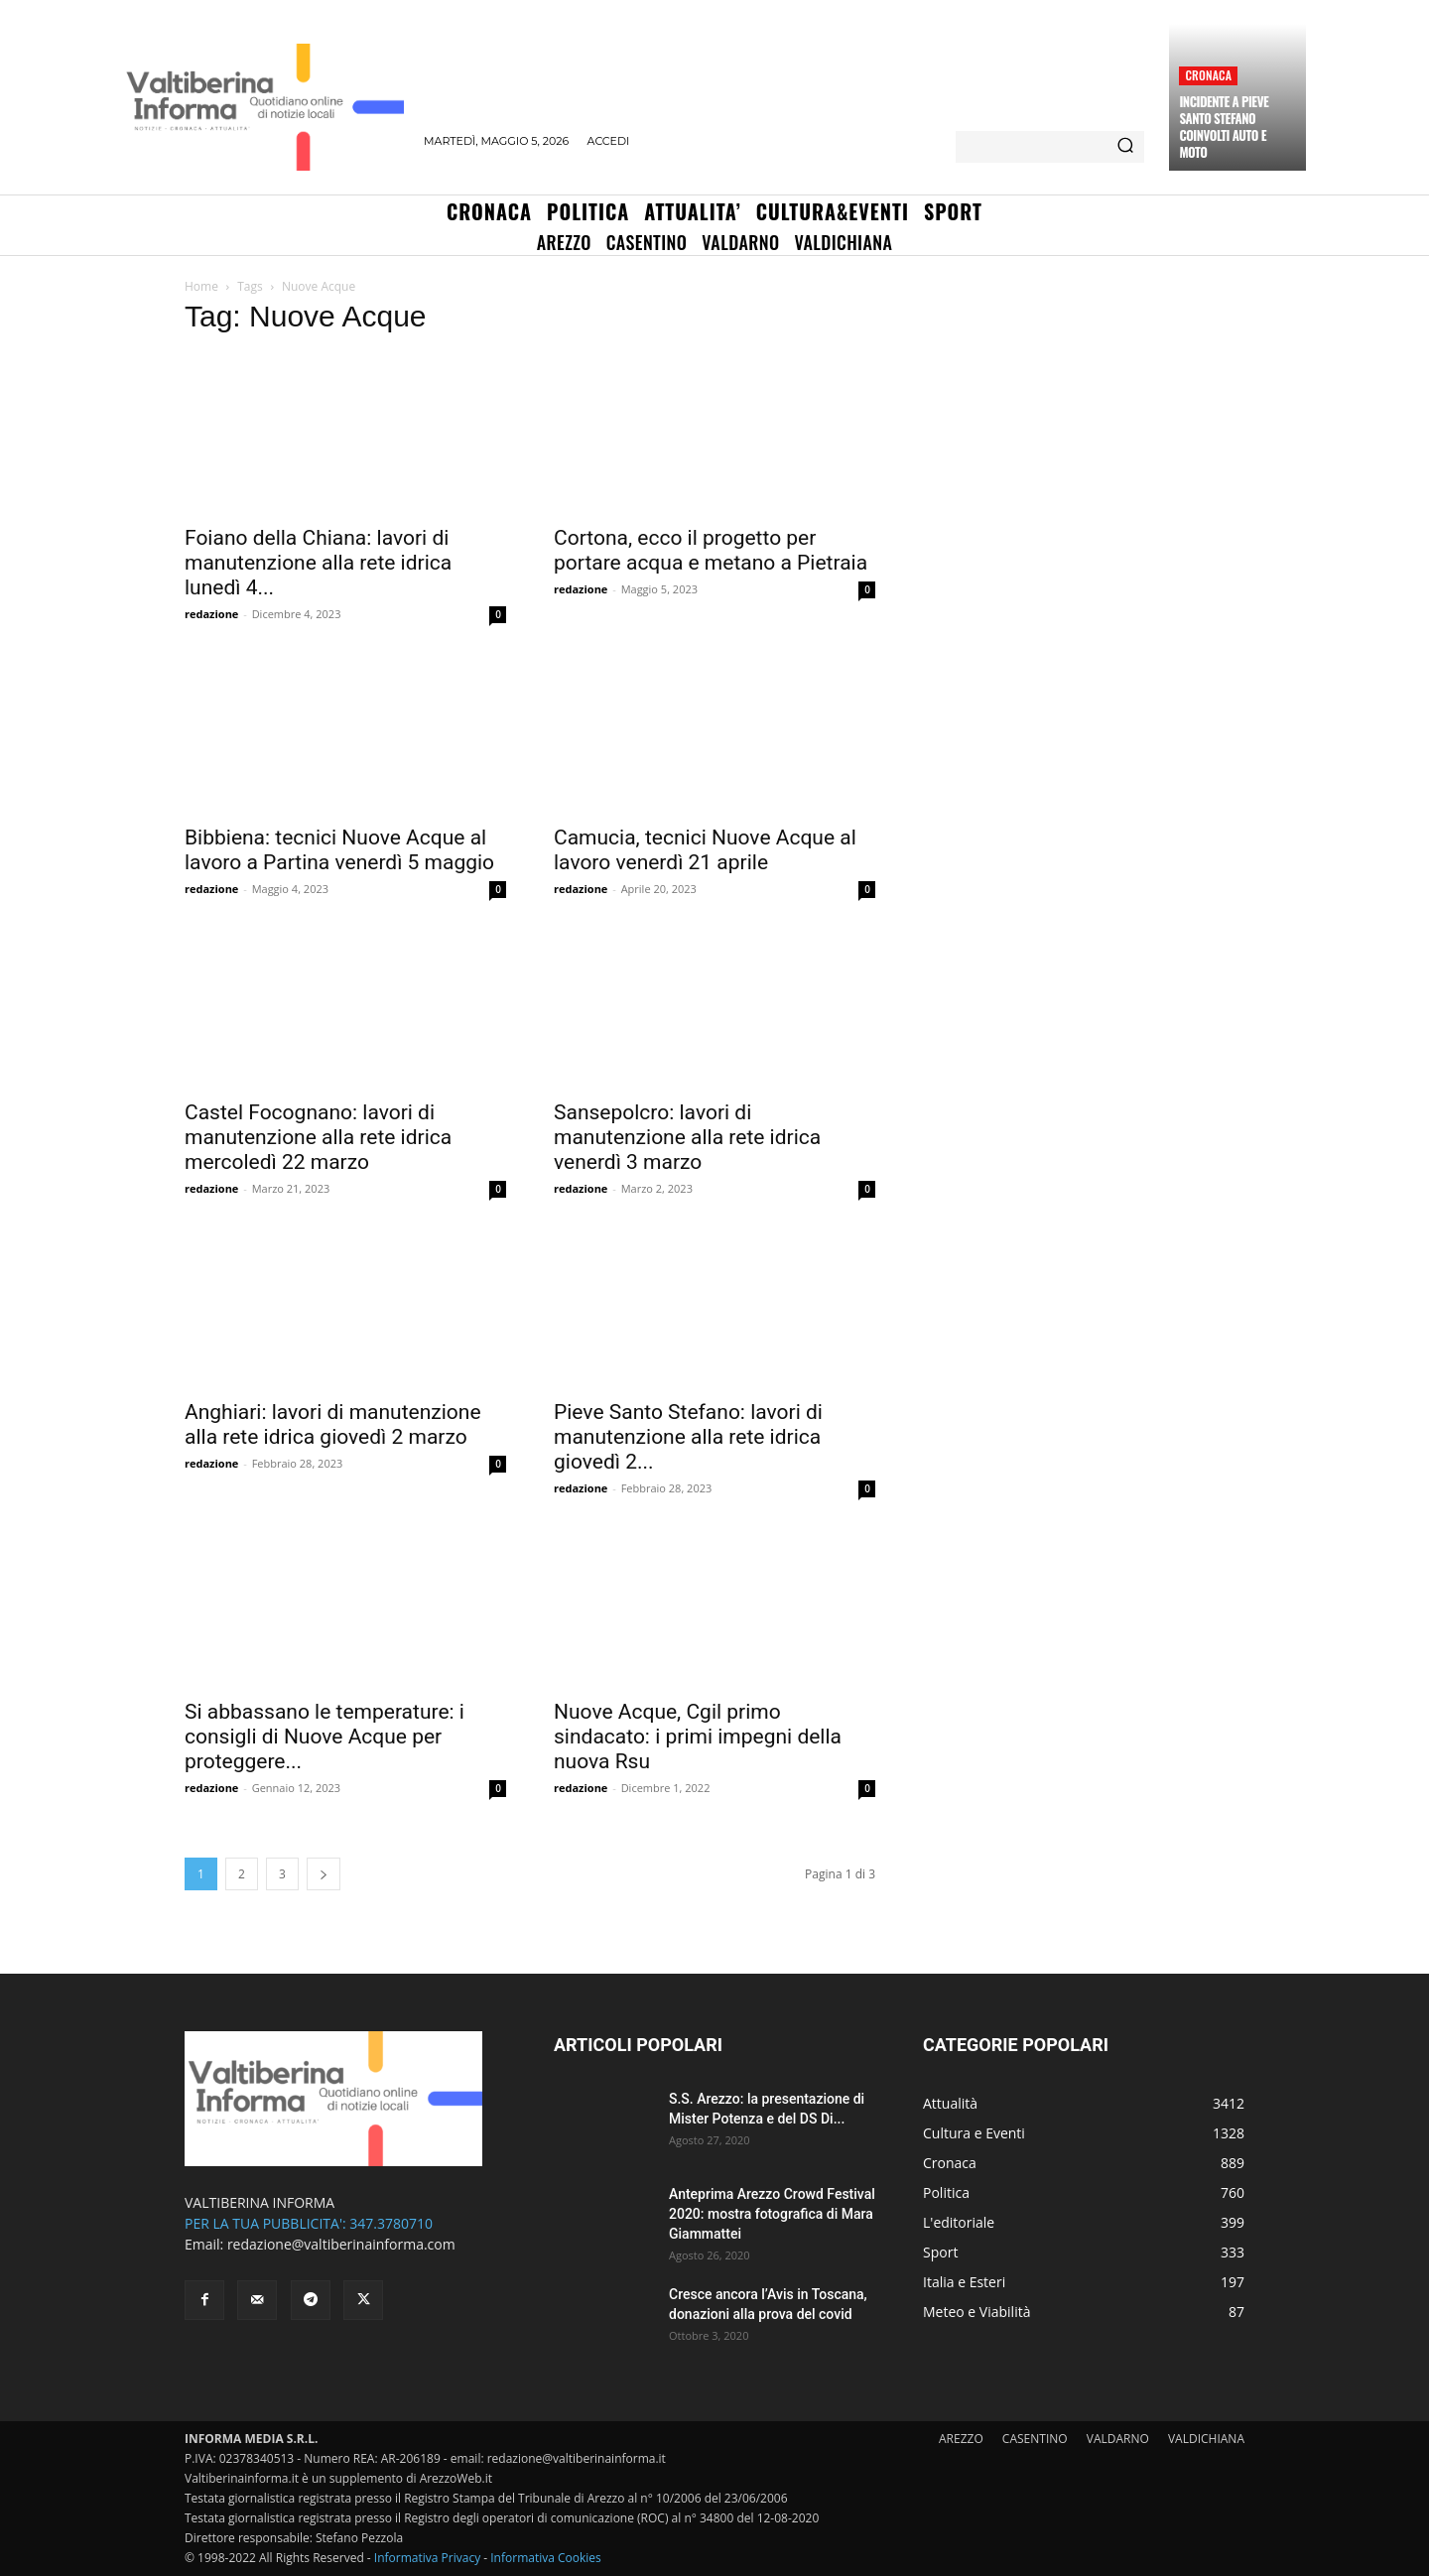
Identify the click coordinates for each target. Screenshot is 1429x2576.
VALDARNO (1118, 2438)
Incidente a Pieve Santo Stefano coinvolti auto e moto (1223, 126)
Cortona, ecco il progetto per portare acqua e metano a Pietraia (710, 550)
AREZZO (961, 2438)
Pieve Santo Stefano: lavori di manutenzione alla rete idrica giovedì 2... (688, 1437)
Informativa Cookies (545, 2557)
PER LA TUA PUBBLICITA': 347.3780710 (309, 2223)
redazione (211, 613)
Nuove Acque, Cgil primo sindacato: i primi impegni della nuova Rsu (698, 1736)
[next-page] (323, 1874)
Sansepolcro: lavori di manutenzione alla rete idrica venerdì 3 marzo (687, 1137)
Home (201, 286)
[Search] (1125, 147)
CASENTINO (1035, 2438)
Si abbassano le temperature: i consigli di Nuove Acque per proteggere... (324, 1736)
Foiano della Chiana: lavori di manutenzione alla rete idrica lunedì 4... (318, 562)
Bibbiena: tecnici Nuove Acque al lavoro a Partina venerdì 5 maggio (339, 850)
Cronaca (1208, 74)
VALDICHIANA (1206, 2438)
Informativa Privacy (427, 2557)
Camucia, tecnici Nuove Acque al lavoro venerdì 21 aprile (705, 850)
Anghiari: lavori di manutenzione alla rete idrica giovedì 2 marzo (333, 1424)
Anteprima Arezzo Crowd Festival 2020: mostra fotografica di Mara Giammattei (772, 2214)
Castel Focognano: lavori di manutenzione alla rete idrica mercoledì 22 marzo (318, 1137)
